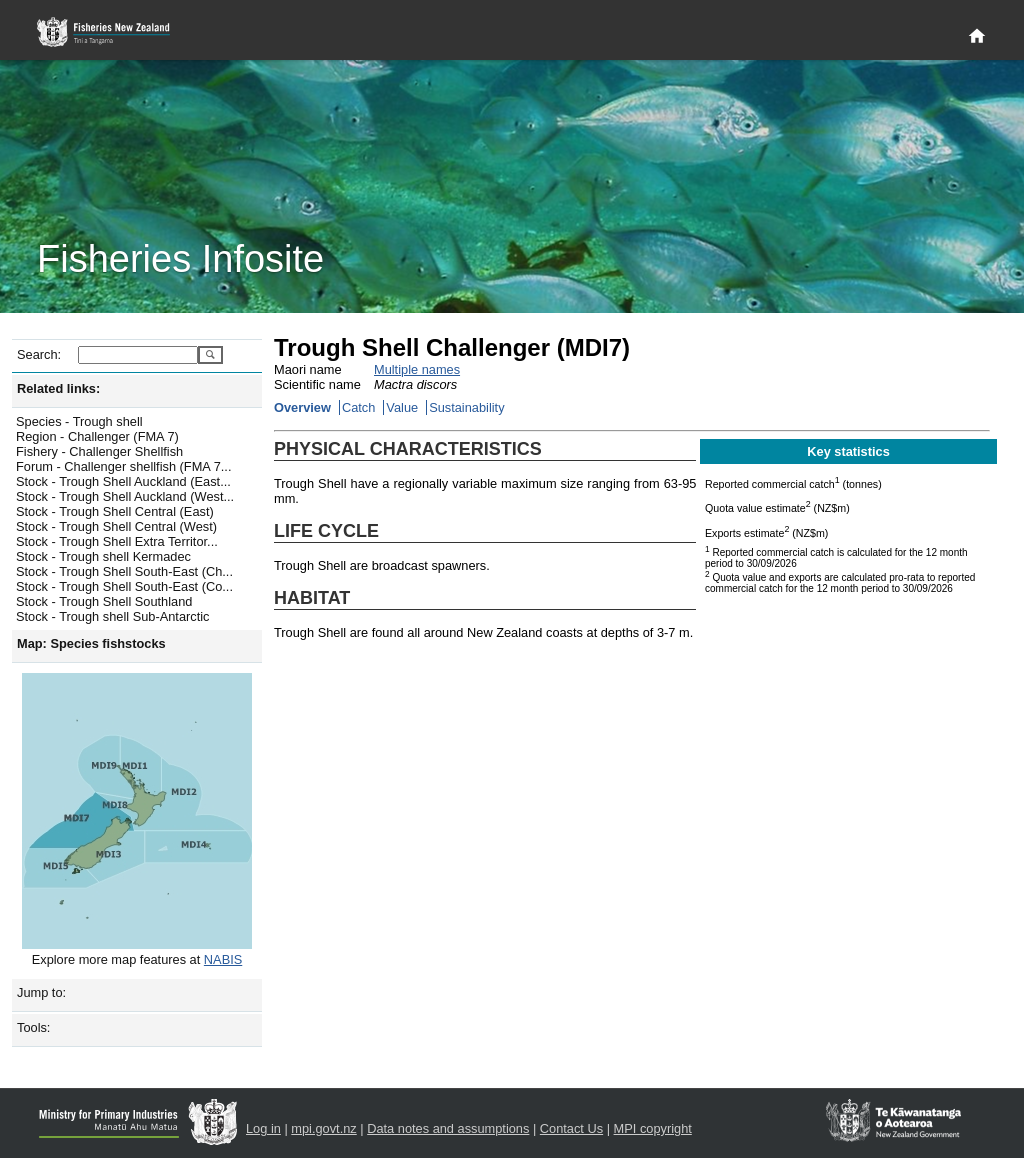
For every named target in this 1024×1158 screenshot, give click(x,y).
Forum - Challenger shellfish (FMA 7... (124, 466)
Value (402, 407)
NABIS (223, 959)
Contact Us (571, 1128)
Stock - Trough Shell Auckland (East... (123, 481)
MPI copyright (653, 1128)
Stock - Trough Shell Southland (104, 601)
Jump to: (41, 992)
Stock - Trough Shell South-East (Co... (124, 586)
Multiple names (417, 369)
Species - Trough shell (79, 421)
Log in (263, 1128)
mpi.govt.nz (323, 1128)
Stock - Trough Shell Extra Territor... (117, 541)
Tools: (33, 1027)
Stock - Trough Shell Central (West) (116, 526)
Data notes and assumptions (448, 1128)
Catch (358, 407)
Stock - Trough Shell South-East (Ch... (124, 571)
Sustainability (466, 407)
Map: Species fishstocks (91, 643)
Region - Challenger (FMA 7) (97, 436)
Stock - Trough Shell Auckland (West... (125, 496)
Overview (302, 407)
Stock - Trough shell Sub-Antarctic (112, 616)
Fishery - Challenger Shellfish (99, 451)
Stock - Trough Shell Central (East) (115, 511)
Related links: (58, 388)
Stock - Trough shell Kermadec (103, 556)
